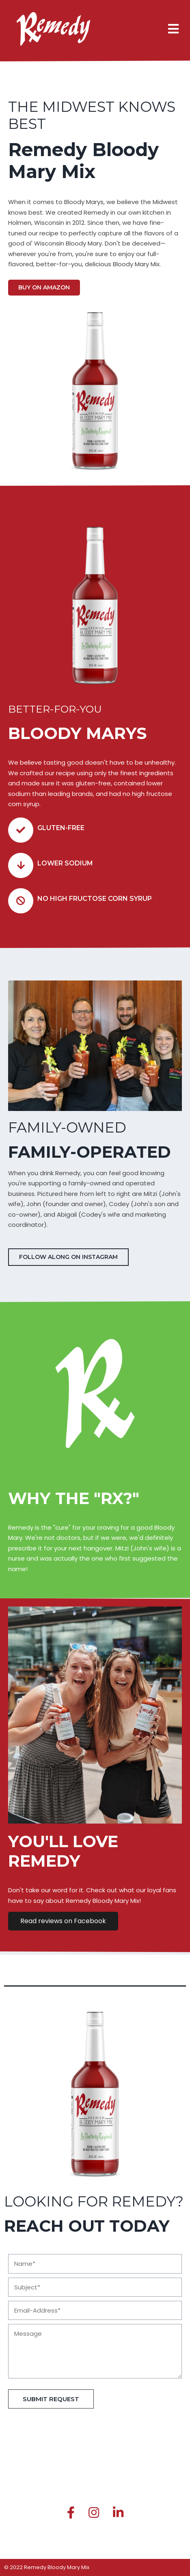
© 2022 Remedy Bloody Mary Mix (46, 2567)
